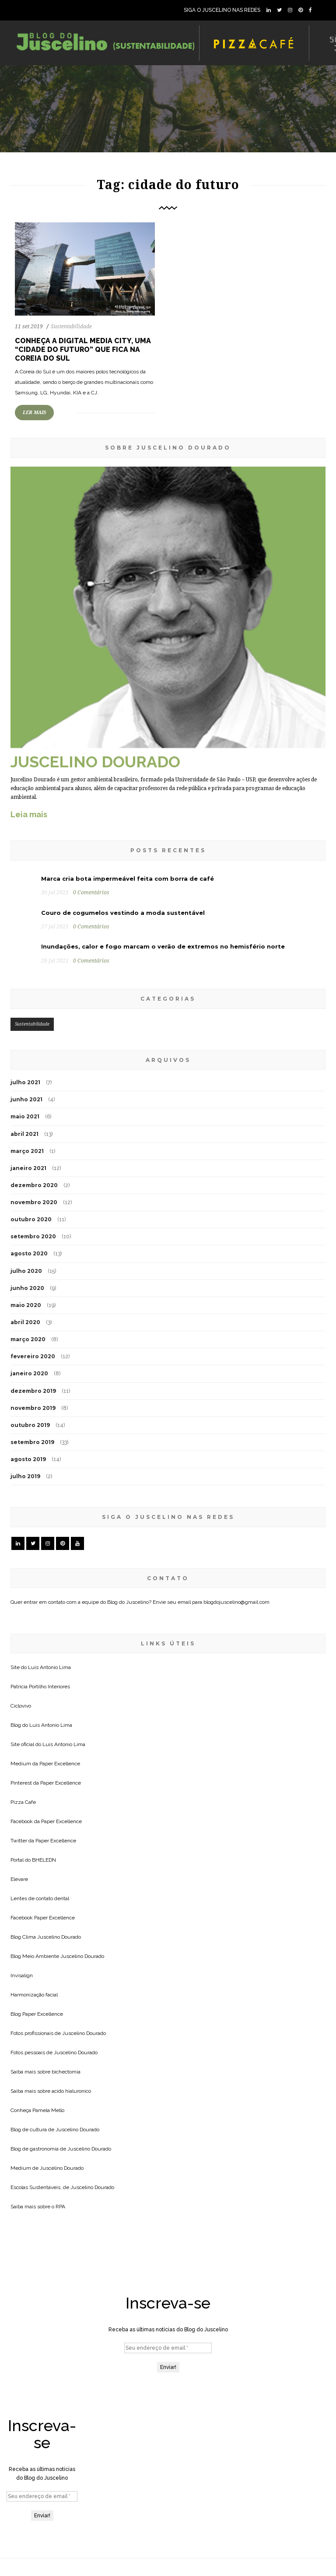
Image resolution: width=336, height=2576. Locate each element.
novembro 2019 (33, 1408)
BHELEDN (44, 1860)
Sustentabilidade (71, 326)
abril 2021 (24, 1134)
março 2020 (28, 1339)
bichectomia (66, 2072)
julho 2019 (25, 1476)
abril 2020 (25, 1322)
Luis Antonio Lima (49, 1667)
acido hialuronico (71, 2091)
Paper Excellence (59, 1764)
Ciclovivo (20, 1706)
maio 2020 (25, 1305)
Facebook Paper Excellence (42, 1918)
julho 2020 (26, 1271)
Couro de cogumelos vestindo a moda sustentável (123, 912)
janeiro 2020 (29, 1373)
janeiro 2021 (28, 1168)
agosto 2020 (29, 1253)
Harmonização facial (34, 1995)
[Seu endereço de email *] (168, 2348)
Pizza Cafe (23, 1802)
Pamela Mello (48, 2110)
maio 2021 (24, 1116)
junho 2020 (27, 1288)
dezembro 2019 (33, 1391)
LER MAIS (34, 412)
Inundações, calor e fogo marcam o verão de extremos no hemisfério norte (163, 946)
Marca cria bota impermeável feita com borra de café (127, 878)
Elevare (19, 1879)
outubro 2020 (31, 1219)
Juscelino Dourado (59, 1937)
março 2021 (27, 1151)
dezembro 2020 (34, 1185)
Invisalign (21, 1975)
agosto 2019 (28, 1459)
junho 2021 (26, 1099)
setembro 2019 (32, 1442)
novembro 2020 (33, 1202)
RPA (60, 2206)
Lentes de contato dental (39, 1898)
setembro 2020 (33, 1236)
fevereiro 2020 (32, 1356)
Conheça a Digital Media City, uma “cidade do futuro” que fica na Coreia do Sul (83, 349)
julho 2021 (25, 1082)
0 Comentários (91, 892)
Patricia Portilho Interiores (40, 1686)
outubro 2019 (30, 1425)
